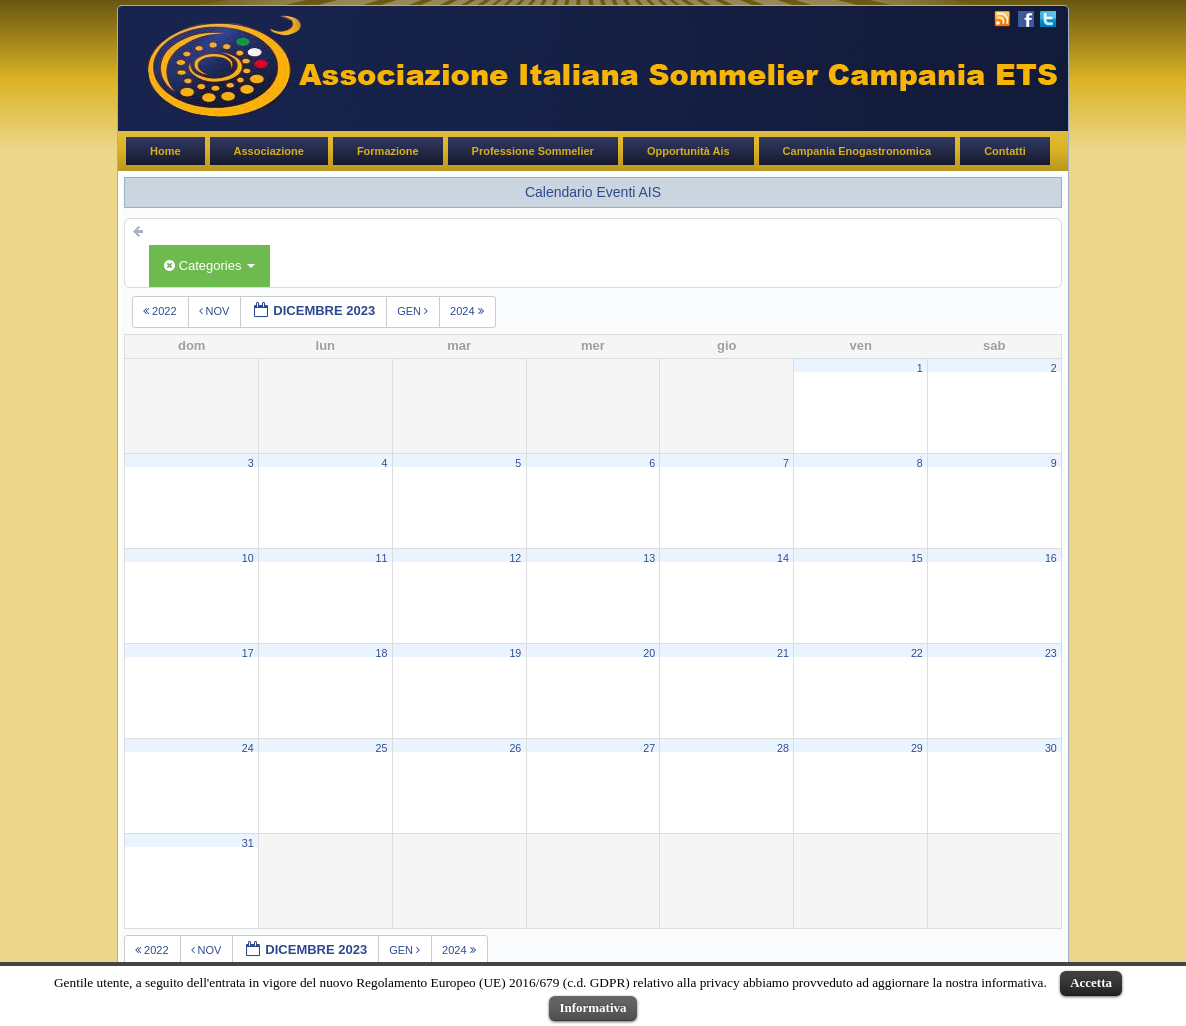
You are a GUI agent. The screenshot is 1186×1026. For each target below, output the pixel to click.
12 (515, 558)
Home (165, 151)
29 (917, 748)
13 (649, 558)
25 (382, 748)
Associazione (269, 151)
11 (382, 558)
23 (1051, 653)
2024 (468, 311)
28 (783, 748)
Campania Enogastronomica (857, 151)
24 (248, 748)
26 (515, 748)
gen (414, 311)
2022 (161, 311)
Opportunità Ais (688, 151)
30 (1051, 748)
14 (783, 558)
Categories (209, 265)
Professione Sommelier (533, 151)
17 (248, 653)
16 (1051, 558)
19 (515, 653)
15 (917, 558)
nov (216, 311)
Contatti (1005, 151)
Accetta (1091, 982)
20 (649, 653)
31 (248, 843)
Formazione (388, 151)
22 (917, 653)
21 (783, 653)
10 (248, 558)
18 (382, 653)
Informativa (592, 1007)
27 (649, 748)
